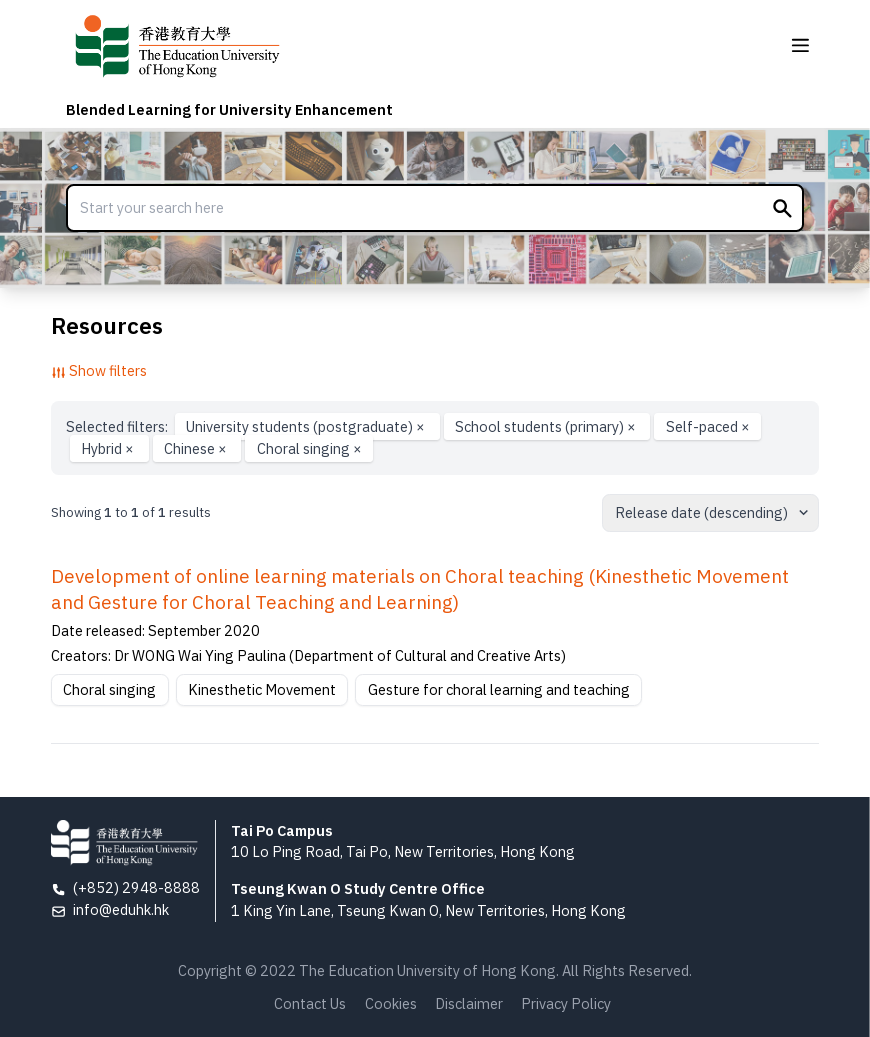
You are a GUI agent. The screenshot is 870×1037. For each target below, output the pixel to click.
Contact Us (310, 1003)
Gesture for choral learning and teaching (499, 689)
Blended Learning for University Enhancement (229, 109)
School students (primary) (547, 426)
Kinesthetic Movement (262, 689)
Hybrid (109, 448)
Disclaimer (469, 1003)
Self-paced (708, 426)
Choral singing (309, 448)
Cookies (391, 1003)
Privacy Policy (566, 1003)
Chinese (197, 448)
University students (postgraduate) (307, 426)
